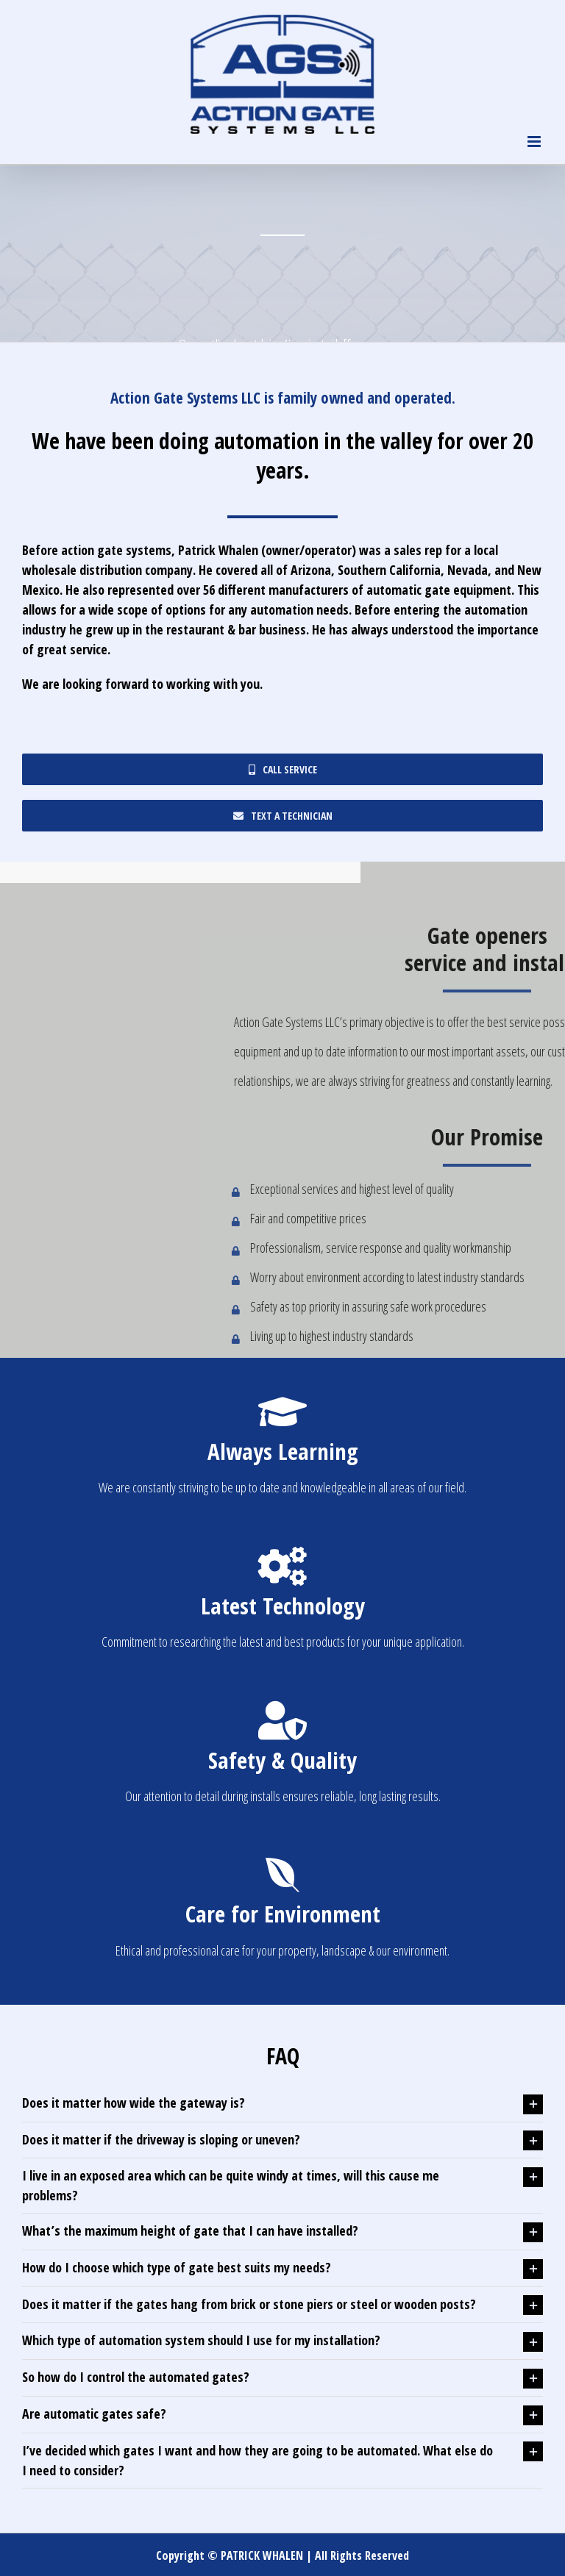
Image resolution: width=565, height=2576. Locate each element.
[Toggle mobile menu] (535, 141)
